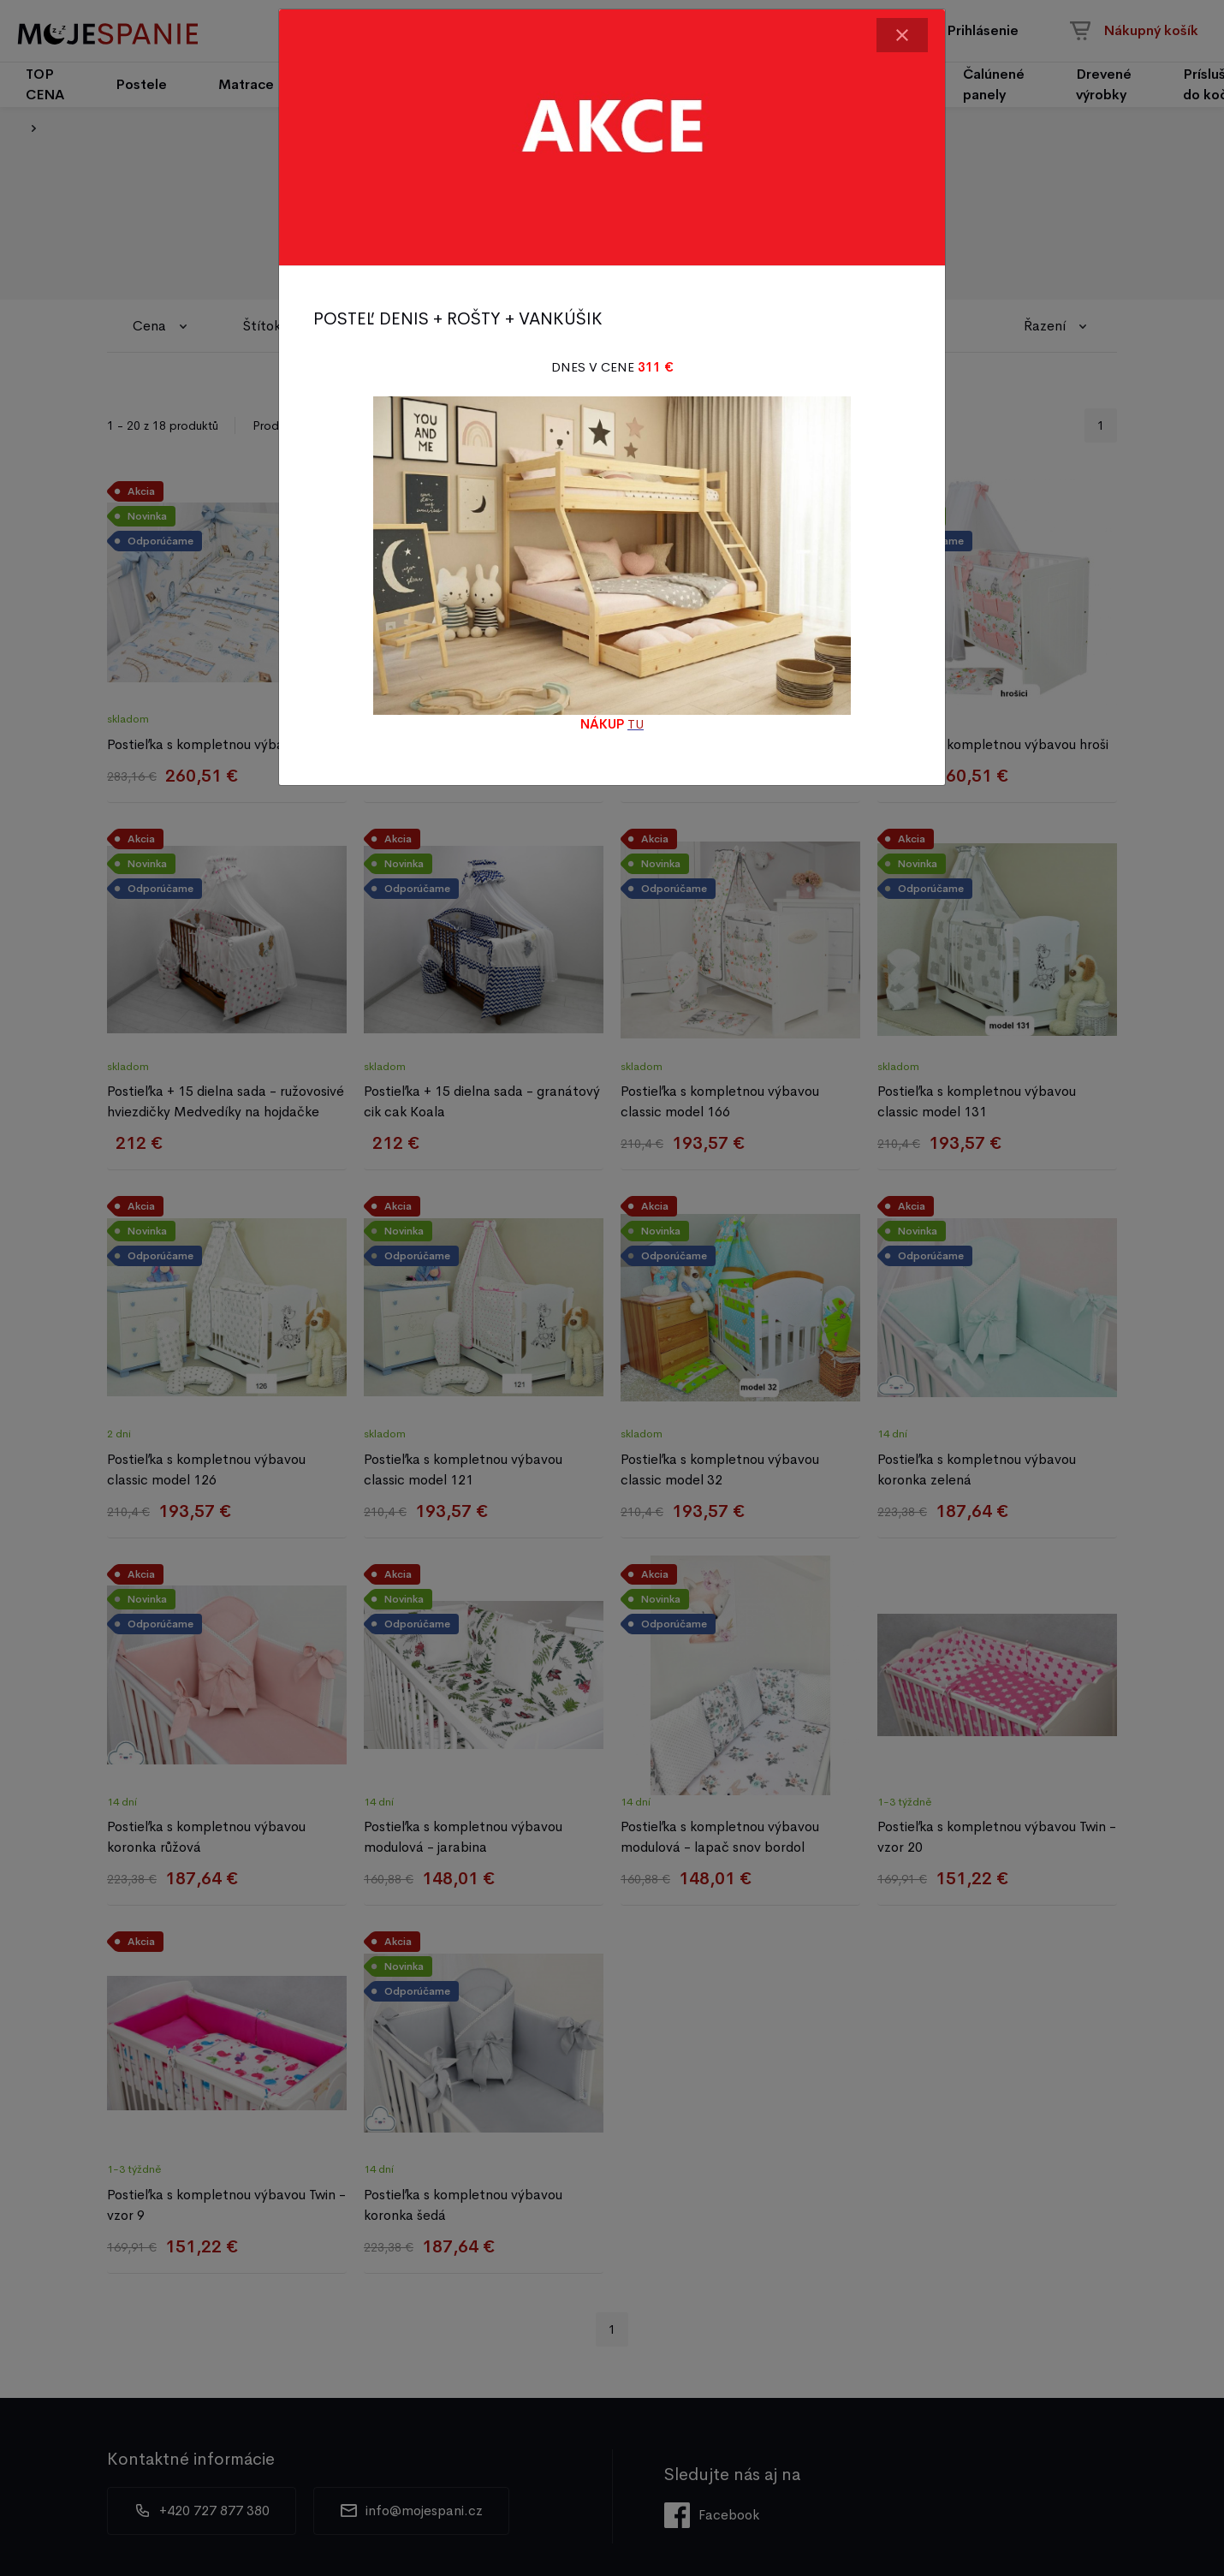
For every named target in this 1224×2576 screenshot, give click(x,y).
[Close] (902, 35)
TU (635, 724)
